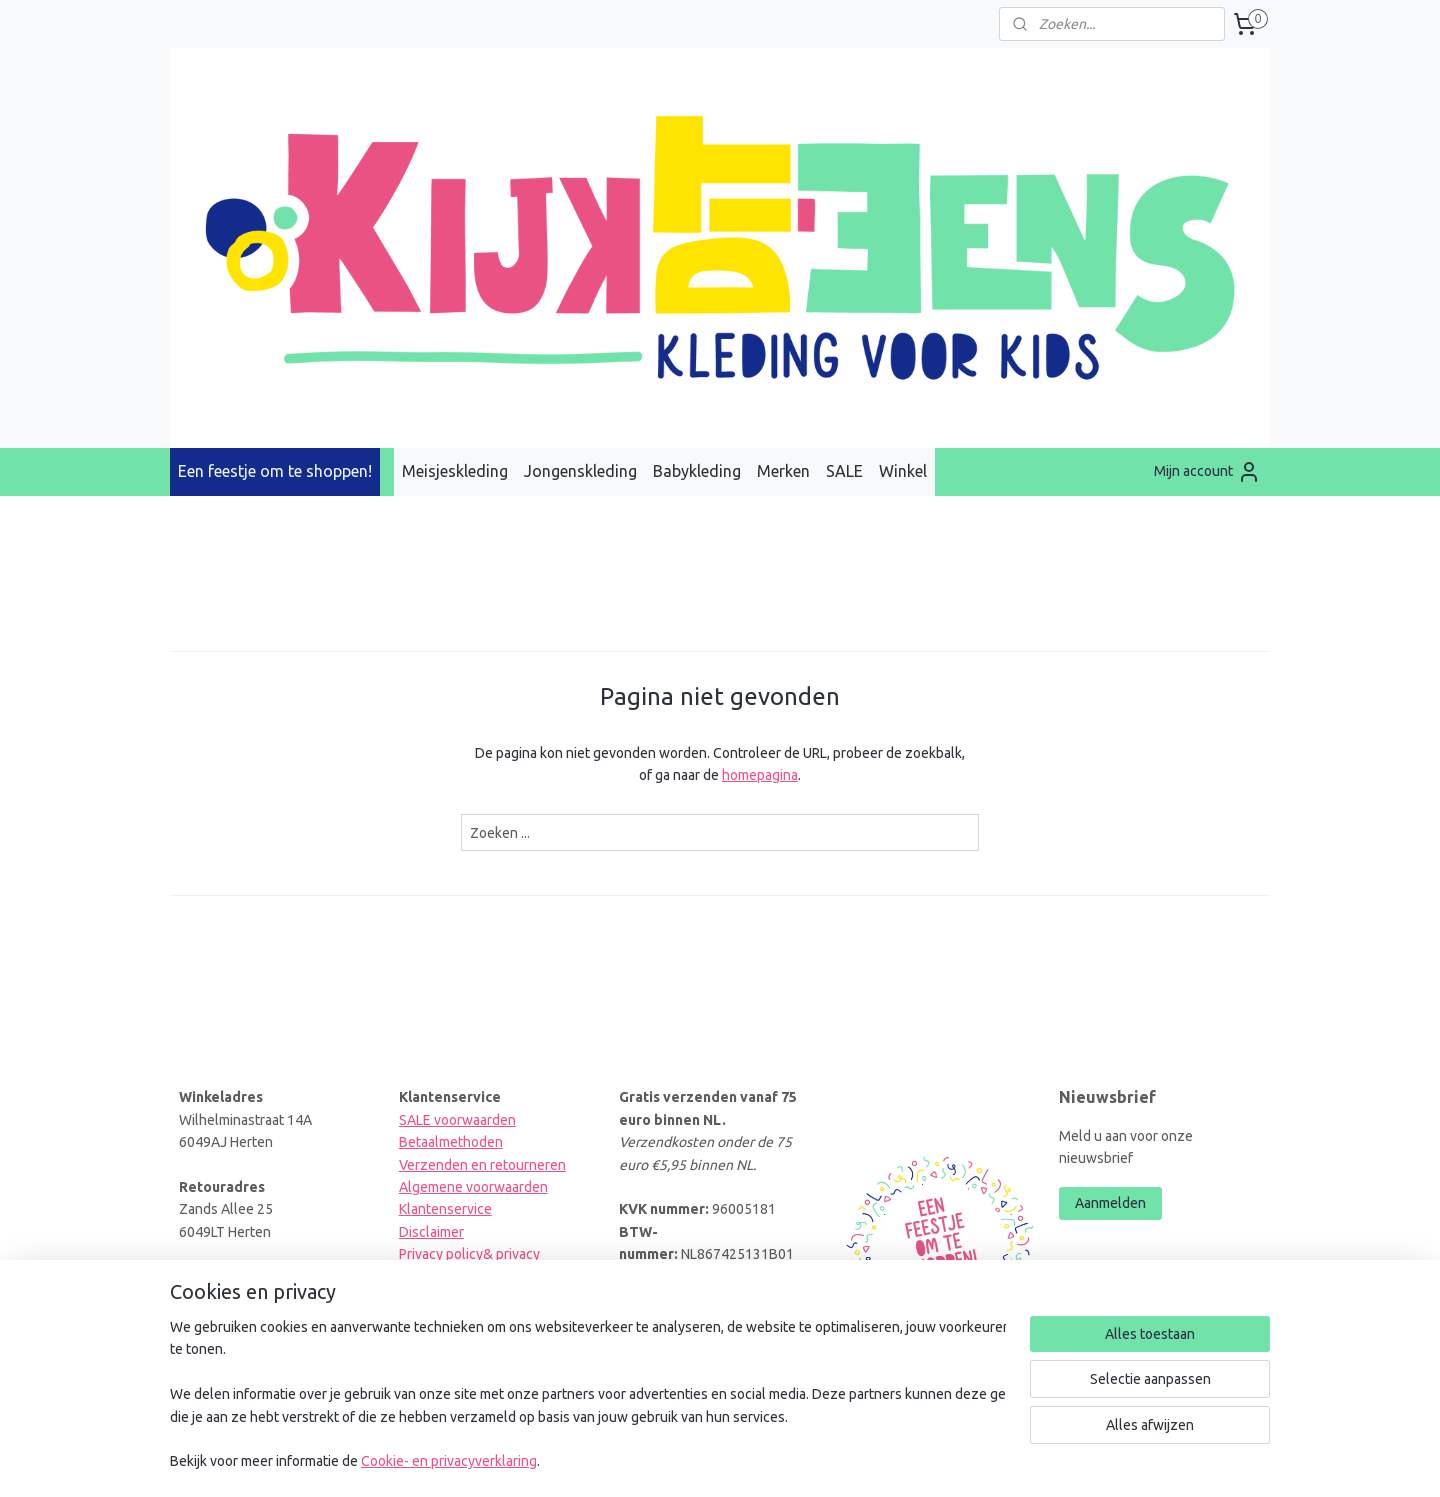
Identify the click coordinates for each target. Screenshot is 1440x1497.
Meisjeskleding (455, 471)
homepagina (760, 775)
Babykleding (697, 471)
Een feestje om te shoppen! (275, 471)
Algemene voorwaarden (473, 1187)
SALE (844, 471)
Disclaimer (431, 1232)
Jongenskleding (580, 471)
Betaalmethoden (451, 1142)
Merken (783, 471)
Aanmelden (1110, 1203)
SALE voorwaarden (457, 1120)
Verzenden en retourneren (482, 1165)
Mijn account (1207, 472)
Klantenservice (445, 1209)
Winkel (903, 471)
